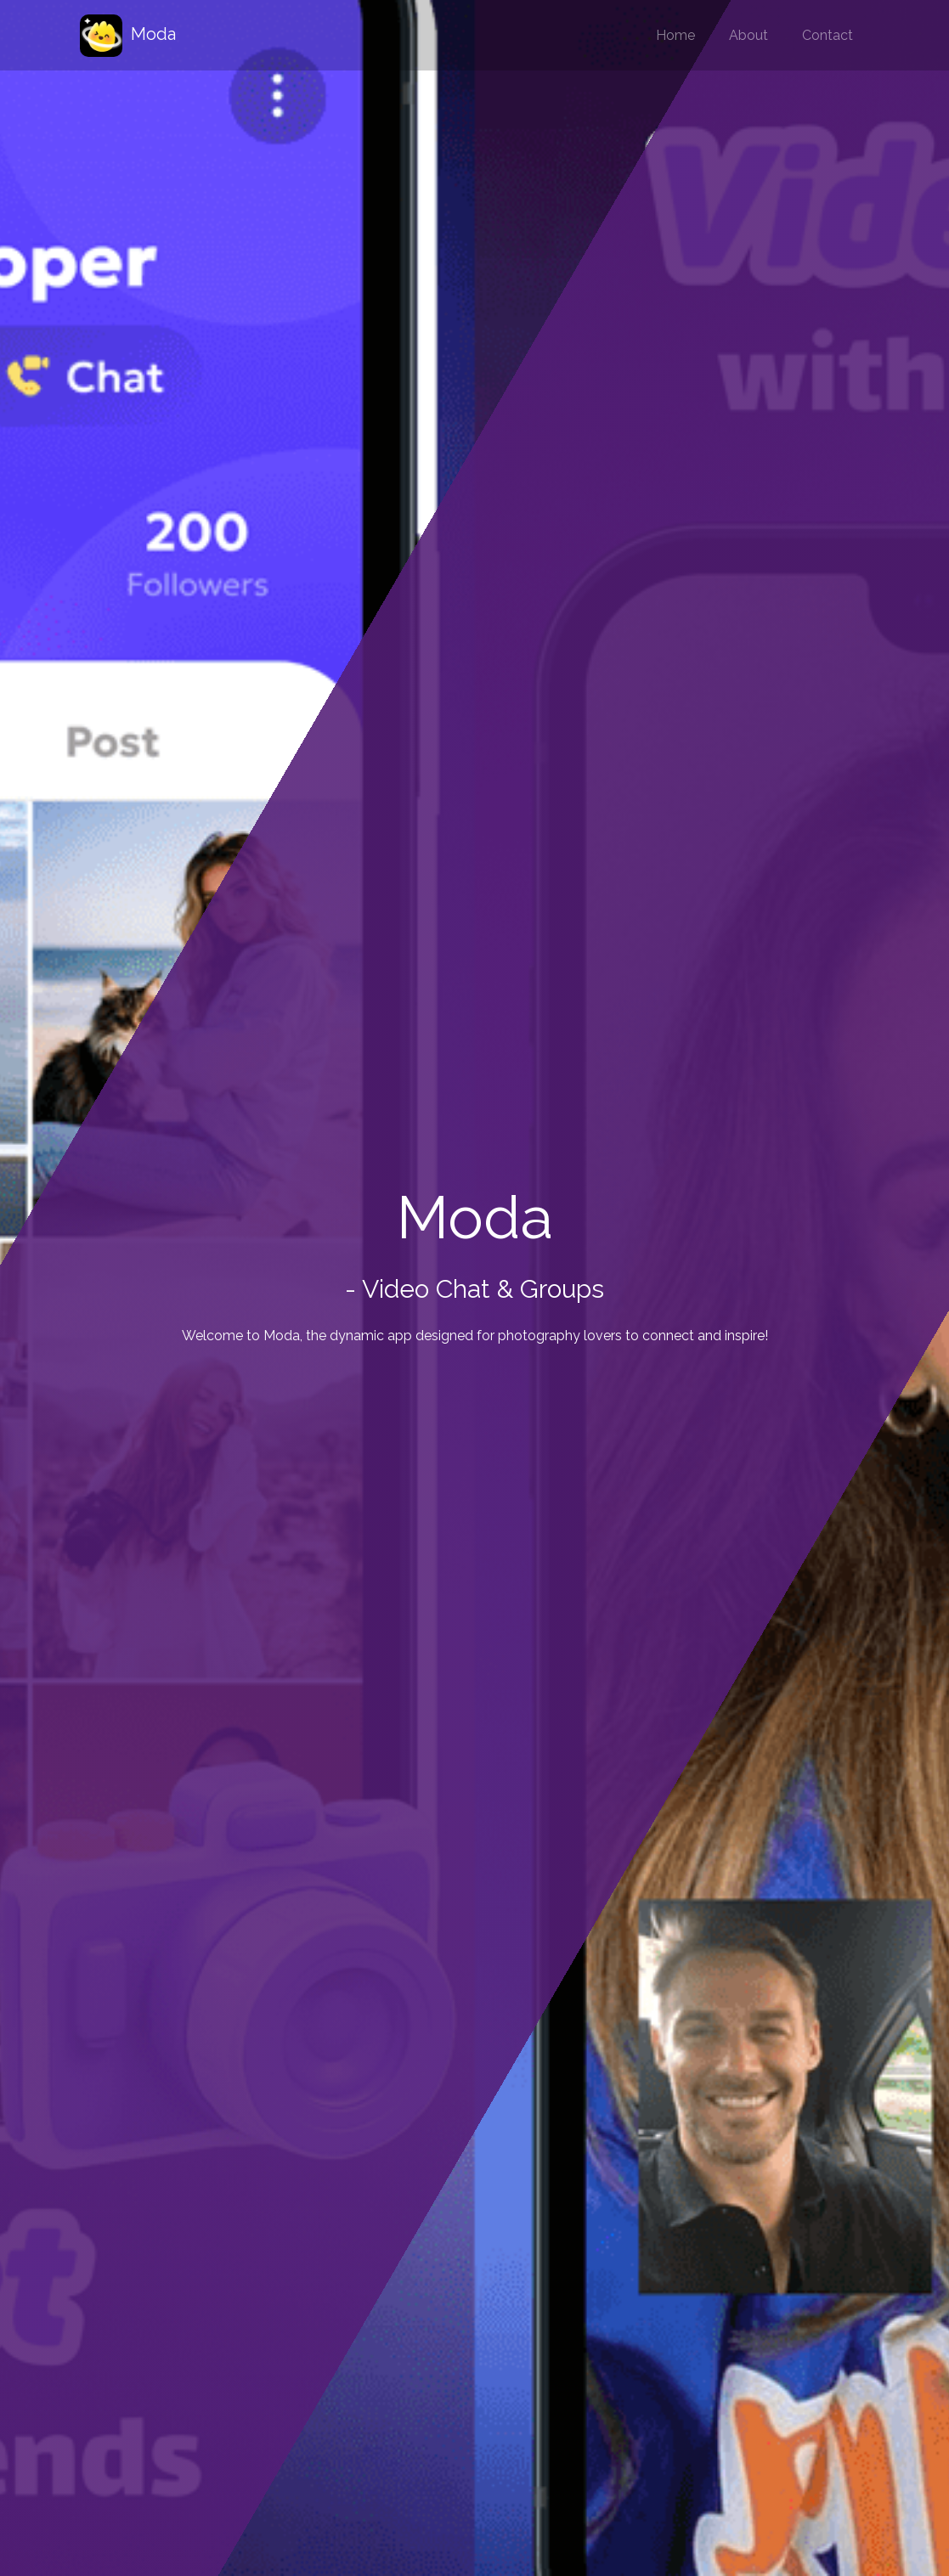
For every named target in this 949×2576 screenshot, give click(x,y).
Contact (827, 35)
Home (675, 35)
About (748, 35)
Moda (128, 35)
